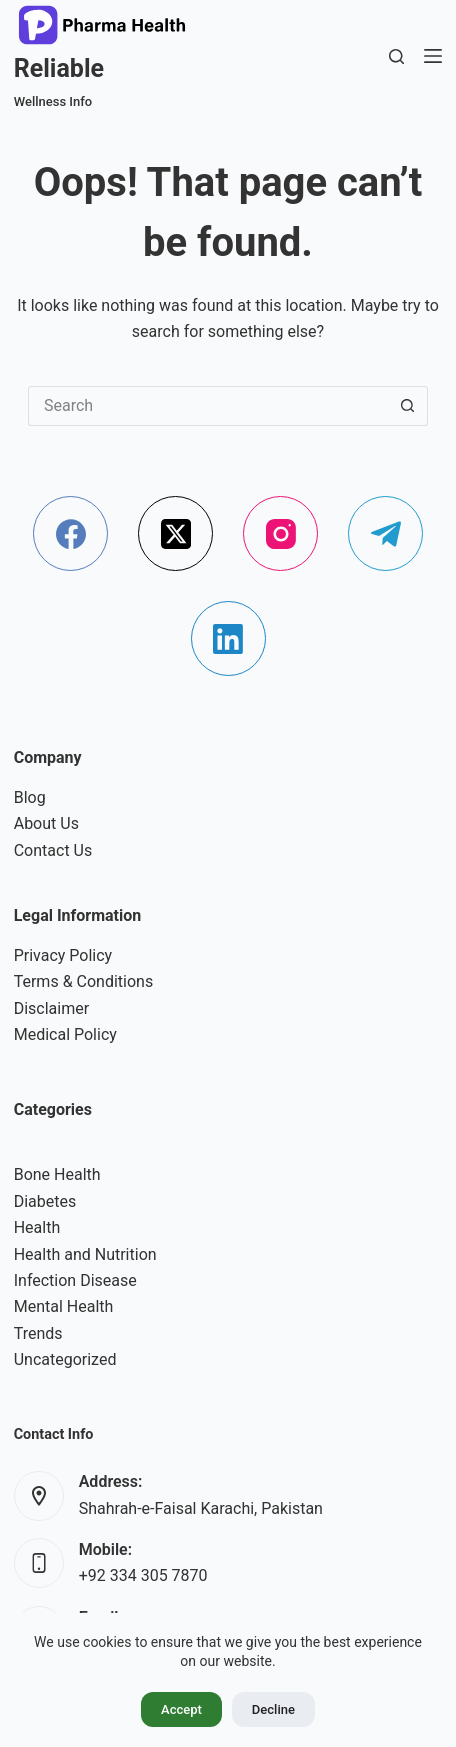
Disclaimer (51, 1008)
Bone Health (57, 1174)
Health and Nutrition (85, 1254)
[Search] (396, 56)
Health (37, 1227)
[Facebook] (70, 533)
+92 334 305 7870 (143, 1575)
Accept (181, 1709)
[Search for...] (208, 406)
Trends (38, 1333)
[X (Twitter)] (175, 533)
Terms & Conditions (84, 981)
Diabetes (45, 1201)
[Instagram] (280, 533)
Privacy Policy (63, 955)
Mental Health (64, 1306)
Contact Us (53, 850)
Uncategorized (65, 1359)
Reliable (59, 68)
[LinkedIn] (228, 638)
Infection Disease (75, 1280)
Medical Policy (65, 1034)
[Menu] (433, 56)
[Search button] (408, 406)
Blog (30, 797)
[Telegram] (385, 533)
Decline (273, 1709)
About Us (46, 823)
